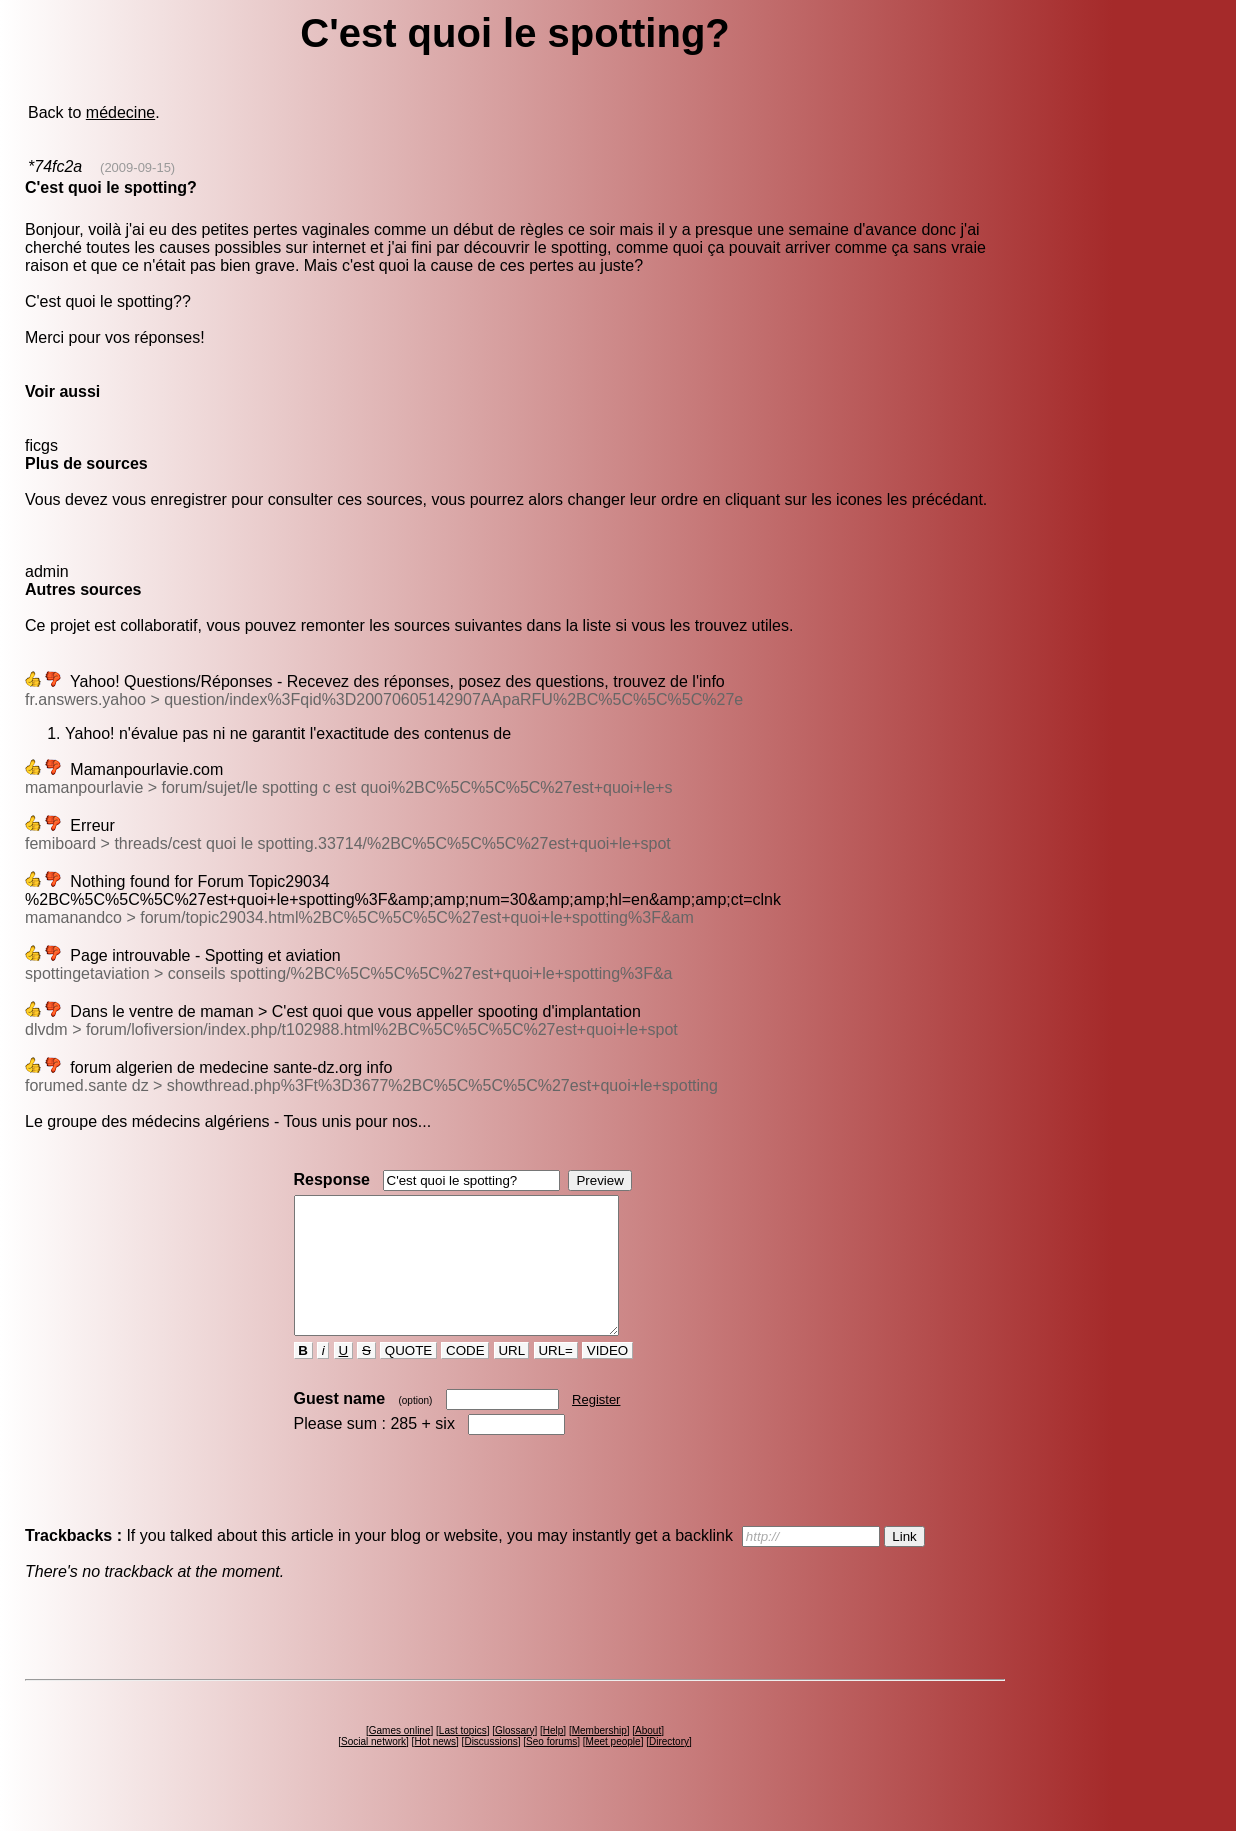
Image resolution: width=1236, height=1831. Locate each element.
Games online (400, 1757)
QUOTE (408, 1377)
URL (512, 1377)
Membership (599, 1757)
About (648, 1757)
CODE (465, 1377)
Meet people (613, 1768)
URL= (556, 1377)
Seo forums (551, 1768)
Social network (373, 1768)
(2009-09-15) (137, 167)
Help (553, 1757)
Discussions (490, 1768)
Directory (669, 1768)
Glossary (514, 1757)
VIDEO (607, 1377)
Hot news (435, 1768)
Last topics (463, 1757)
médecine (120, 112)
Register (596, 1426)
